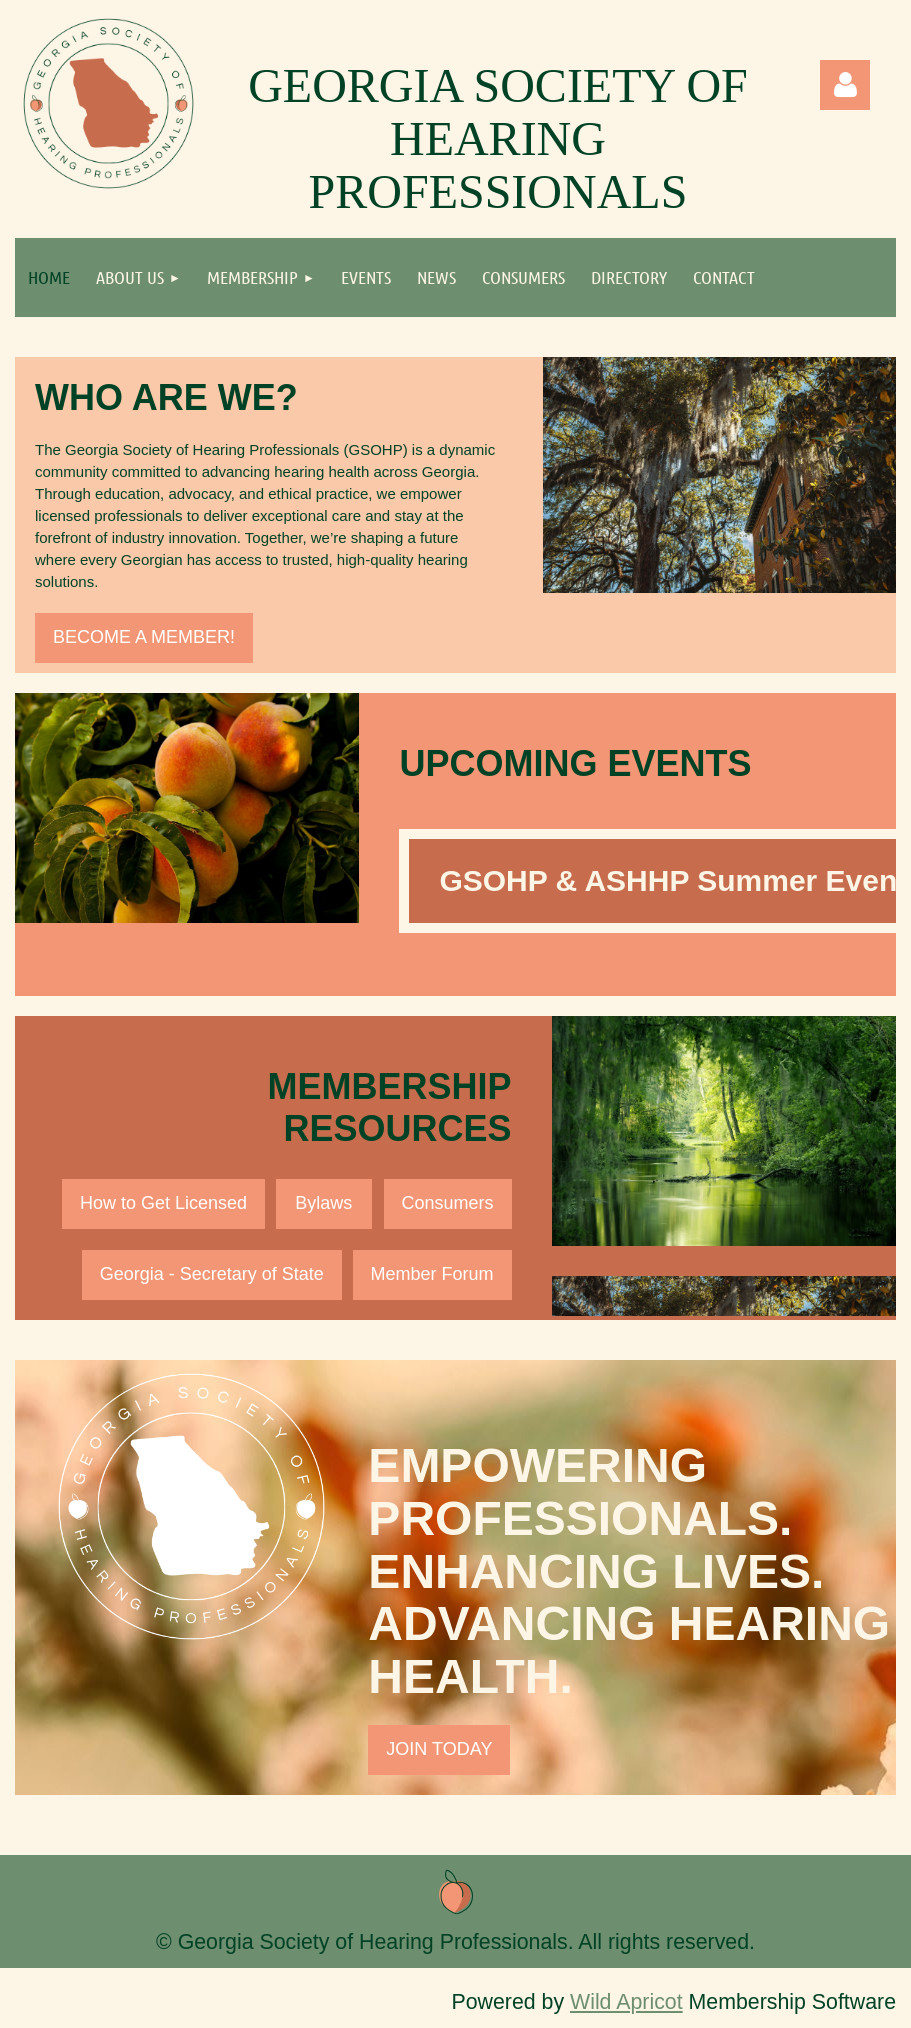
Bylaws (323, 1203)
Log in (845, 85)
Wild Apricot (626, 2002)
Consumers (448, 1203)
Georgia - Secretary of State (212, 1274)
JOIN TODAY (439, 1749)
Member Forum (432, 1274)
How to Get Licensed (163, 1203)
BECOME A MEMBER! (144, 637)
